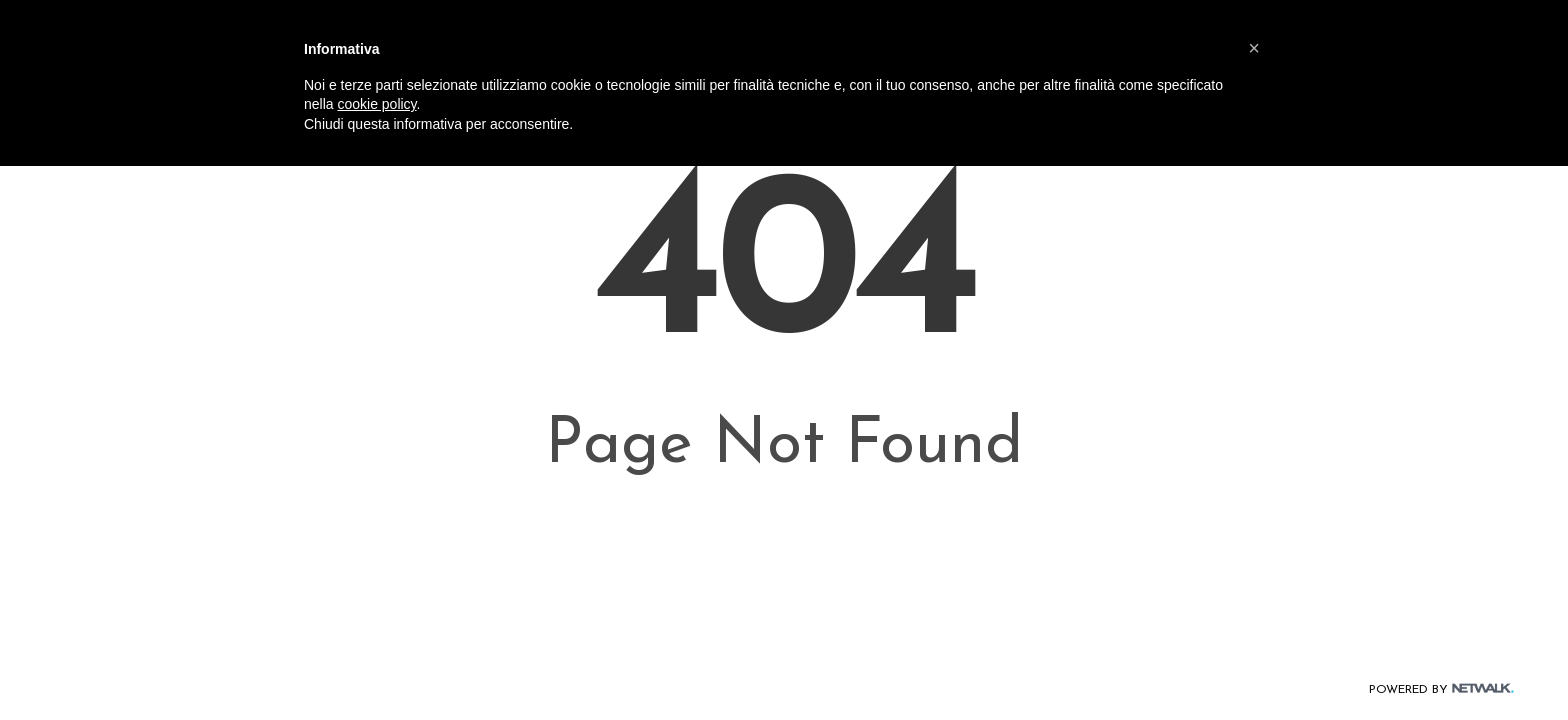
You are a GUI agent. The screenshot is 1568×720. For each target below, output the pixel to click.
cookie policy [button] (376, 104)
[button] (1254, 48)
